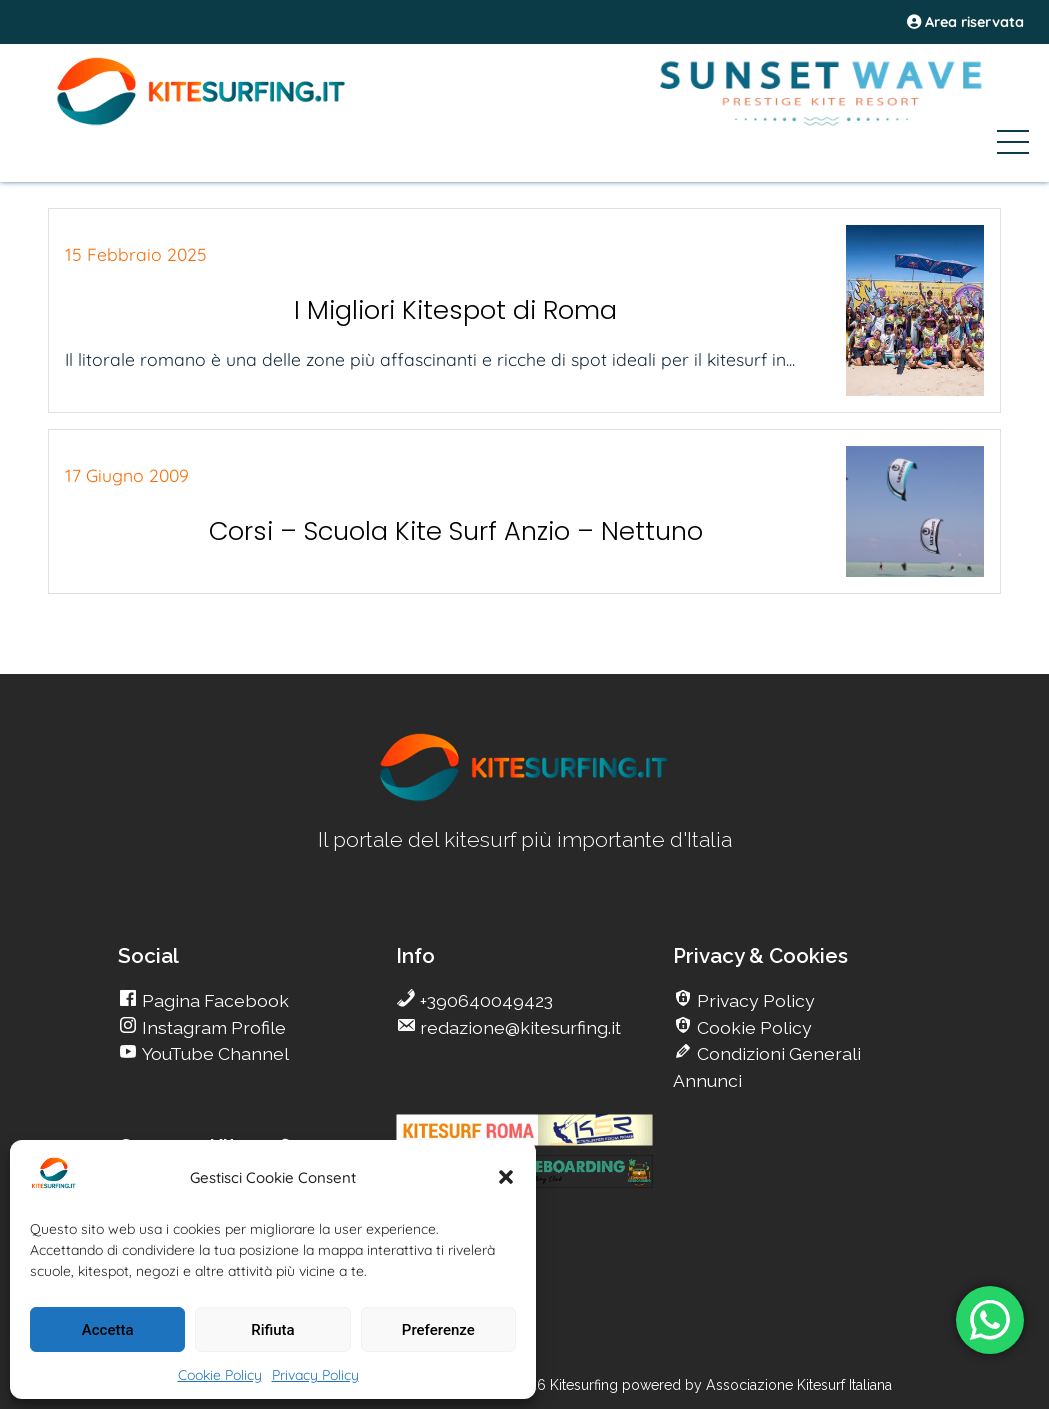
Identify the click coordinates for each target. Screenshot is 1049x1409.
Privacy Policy (315, 1375)
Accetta (108, 1330)
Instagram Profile (212, 1027)
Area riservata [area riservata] (965, 22)
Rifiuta (272, 1330)
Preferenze (438, 1330)
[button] (506, 1177)
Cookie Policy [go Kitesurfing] (752, 1027)
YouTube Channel (213, 1053)
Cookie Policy (220, 1375)
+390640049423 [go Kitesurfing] (484, 1000)
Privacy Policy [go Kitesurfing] (754, 1000)
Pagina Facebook (213, 1000)
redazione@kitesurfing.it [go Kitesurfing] (518, 1027)
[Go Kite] (202, 122)
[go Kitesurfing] (525, 797)
